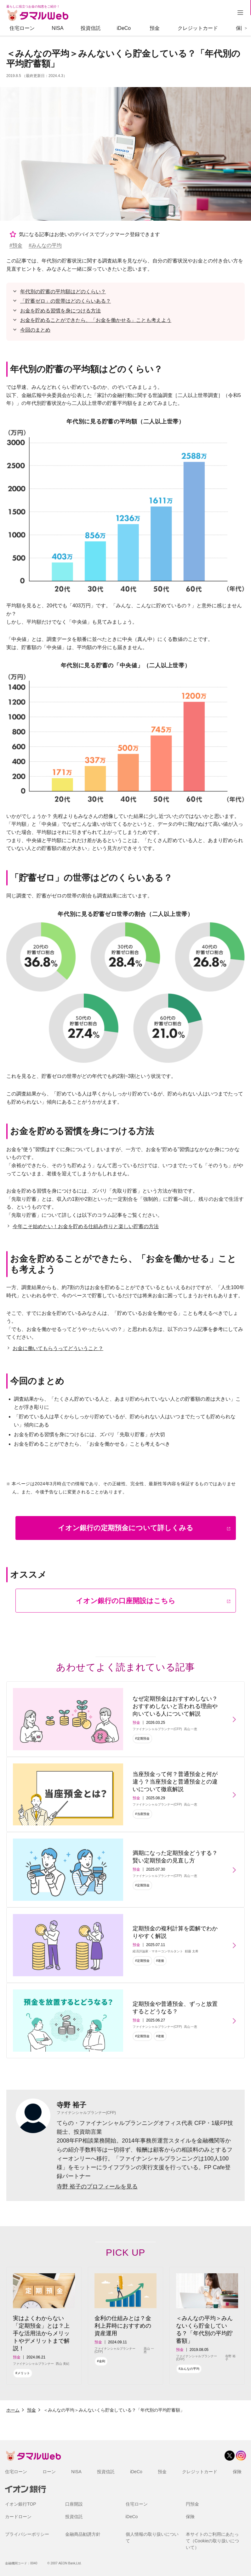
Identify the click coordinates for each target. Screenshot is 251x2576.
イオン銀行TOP (20, 2504)
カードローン (18, 2516)
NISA (57, 28)
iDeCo (124, 28)
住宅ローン (22, 28)
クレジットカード (198, 28)
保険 (241, 28)
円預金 (192, 2504)
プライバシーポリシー (27, 2534)
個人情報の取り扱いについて (152, 2537)
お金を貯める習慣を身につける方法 (60, 310)
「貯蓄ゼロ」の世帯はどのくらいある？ (65, 301)
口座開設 (74, 2504)
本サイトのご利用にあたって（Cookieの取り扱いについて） (212, 2541)
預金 (155, 28)
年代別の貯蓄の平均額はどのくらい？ (63, 291)
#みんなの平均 (45, 245)
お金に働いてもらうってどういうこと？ (58, 1348)
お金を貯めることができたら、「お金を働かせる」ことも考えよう (95, 320)
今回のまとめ (35, 330)
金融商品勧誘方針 (82, 2534)
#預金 (15, 245)
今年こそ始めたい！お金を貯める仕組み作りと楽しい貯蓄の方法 (86, 1226)
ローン (49, 2471)
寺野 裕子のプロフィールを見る (97, 2186)
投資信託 (91, 28)
